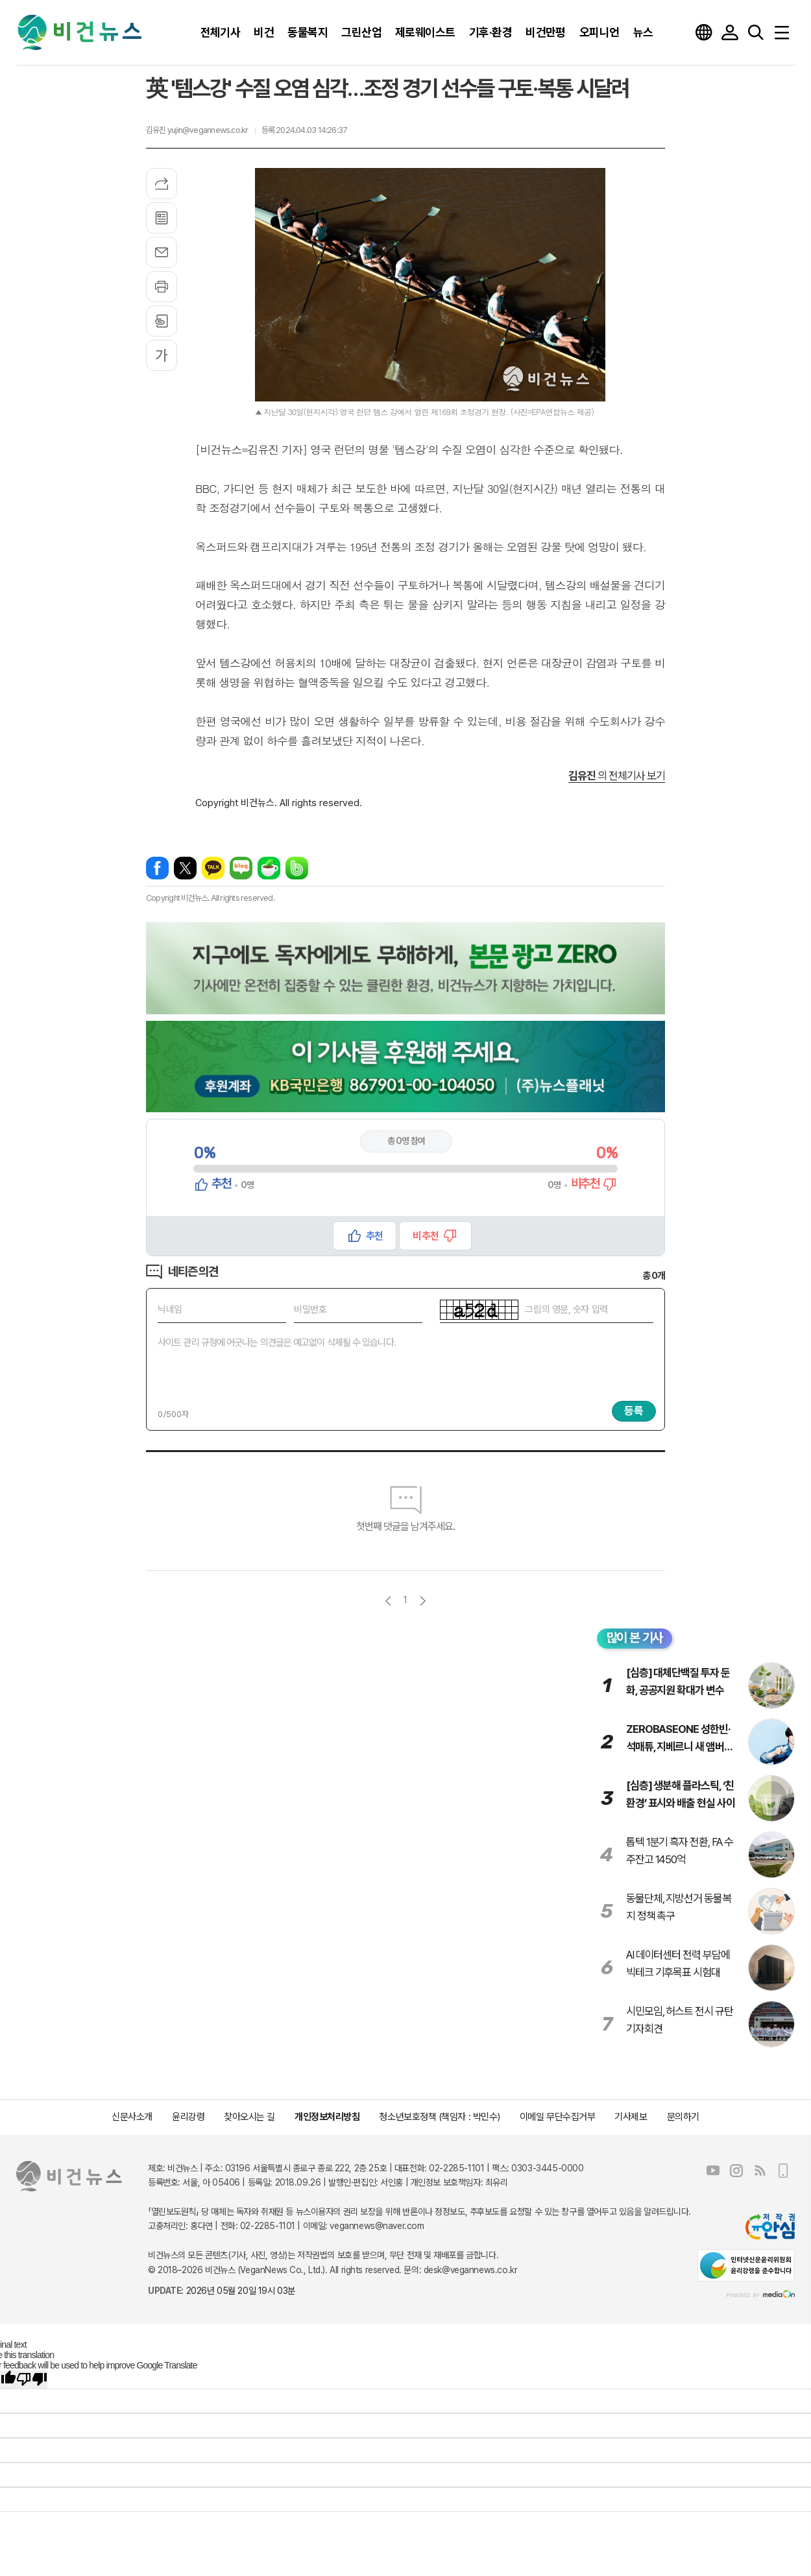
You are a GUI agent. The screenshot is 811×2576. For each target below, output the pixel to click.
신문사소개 (132, 2117)
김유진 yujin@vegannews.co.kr (197, 130)
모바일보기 (783, 2170)
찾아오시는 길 (249, 2117)
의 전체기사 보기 (616, 775)
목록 (161, 217)
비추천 (425, 1236)
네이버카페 (269, 868)
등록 (634, 1410)
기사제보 (630, 2117)
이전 (388, 1600)
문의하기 (683, 2117)
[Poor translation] (31, 2379)
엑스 (185, 868)
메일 (161, 252)
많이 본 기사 (635, 1637)
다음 (422, 1600)
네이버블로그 (241, 868)
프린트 (161, 286)
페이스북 (157, 868)
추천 (374, 1236)
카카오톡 (213, 868)
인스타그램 (736, 2170)
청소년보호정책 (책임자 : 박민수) (439, 2117)
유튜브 (713, 2170)
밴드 (296, 868)
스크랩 (161, 321)
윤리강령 (188, 2117)
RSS (759, 2170)
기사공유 (161, 183)
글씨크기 (161, 355)
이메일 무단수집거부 (558, 2117)
